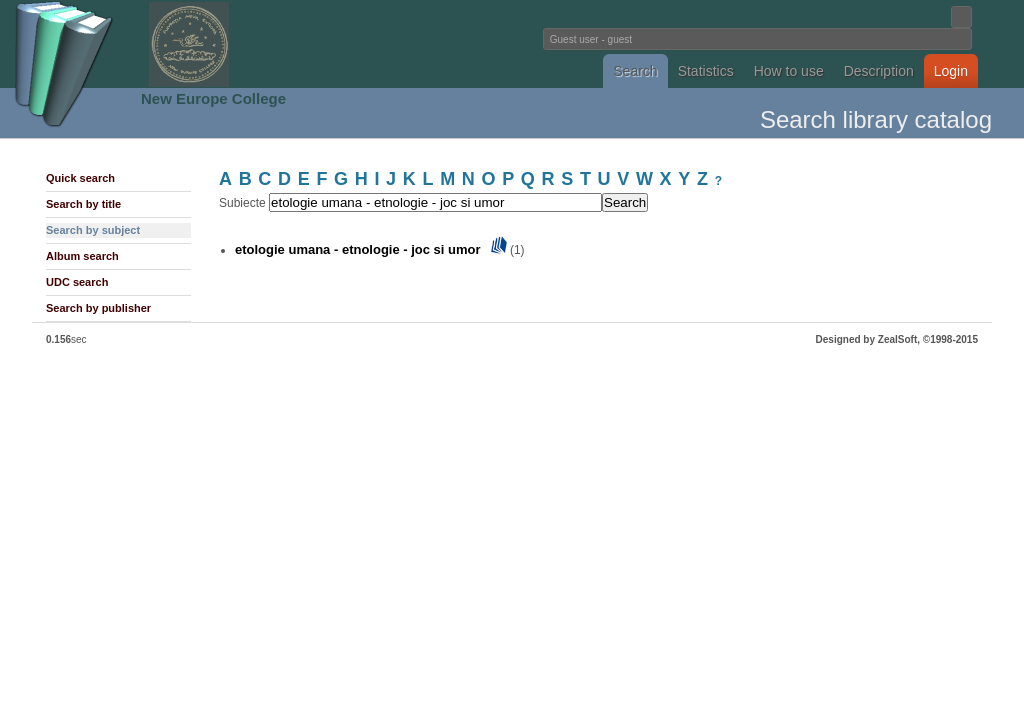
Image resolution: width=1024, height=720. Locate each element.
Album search (82, 256)
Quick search (80, 178)
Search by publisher (98, 308)
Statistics (706, 71)
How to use (789, 71)
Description (879, 71)
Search (635, 71)
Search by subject (93, 230)
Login (951, 71)
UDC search (77, 282)
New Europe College (213, 98)
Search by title (83, 204)
